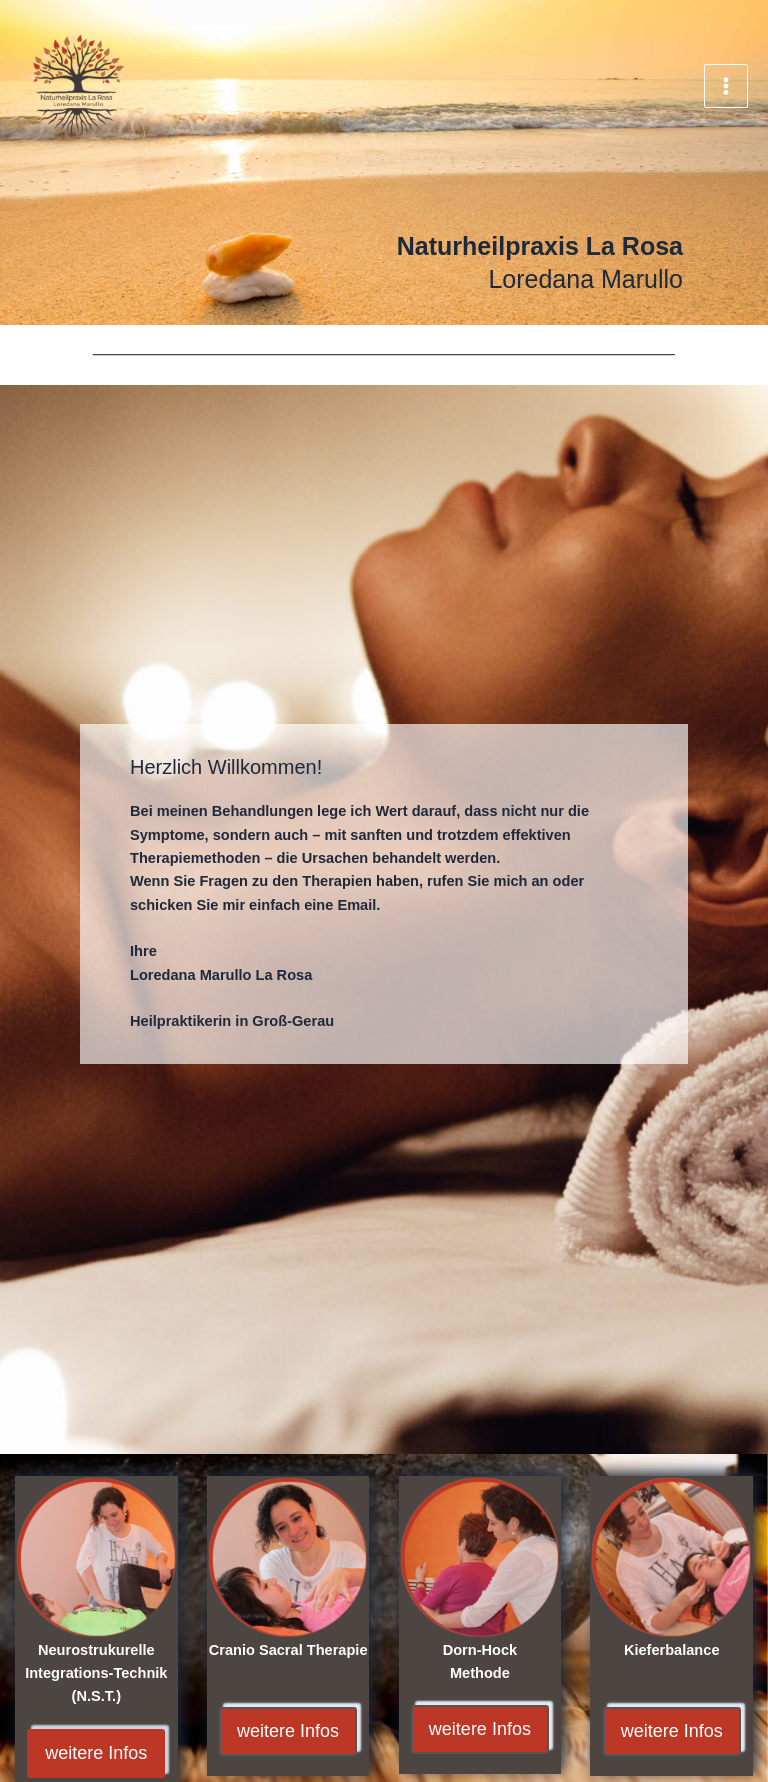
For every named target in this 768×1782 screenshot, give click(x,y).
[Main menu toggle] (726, 86)
